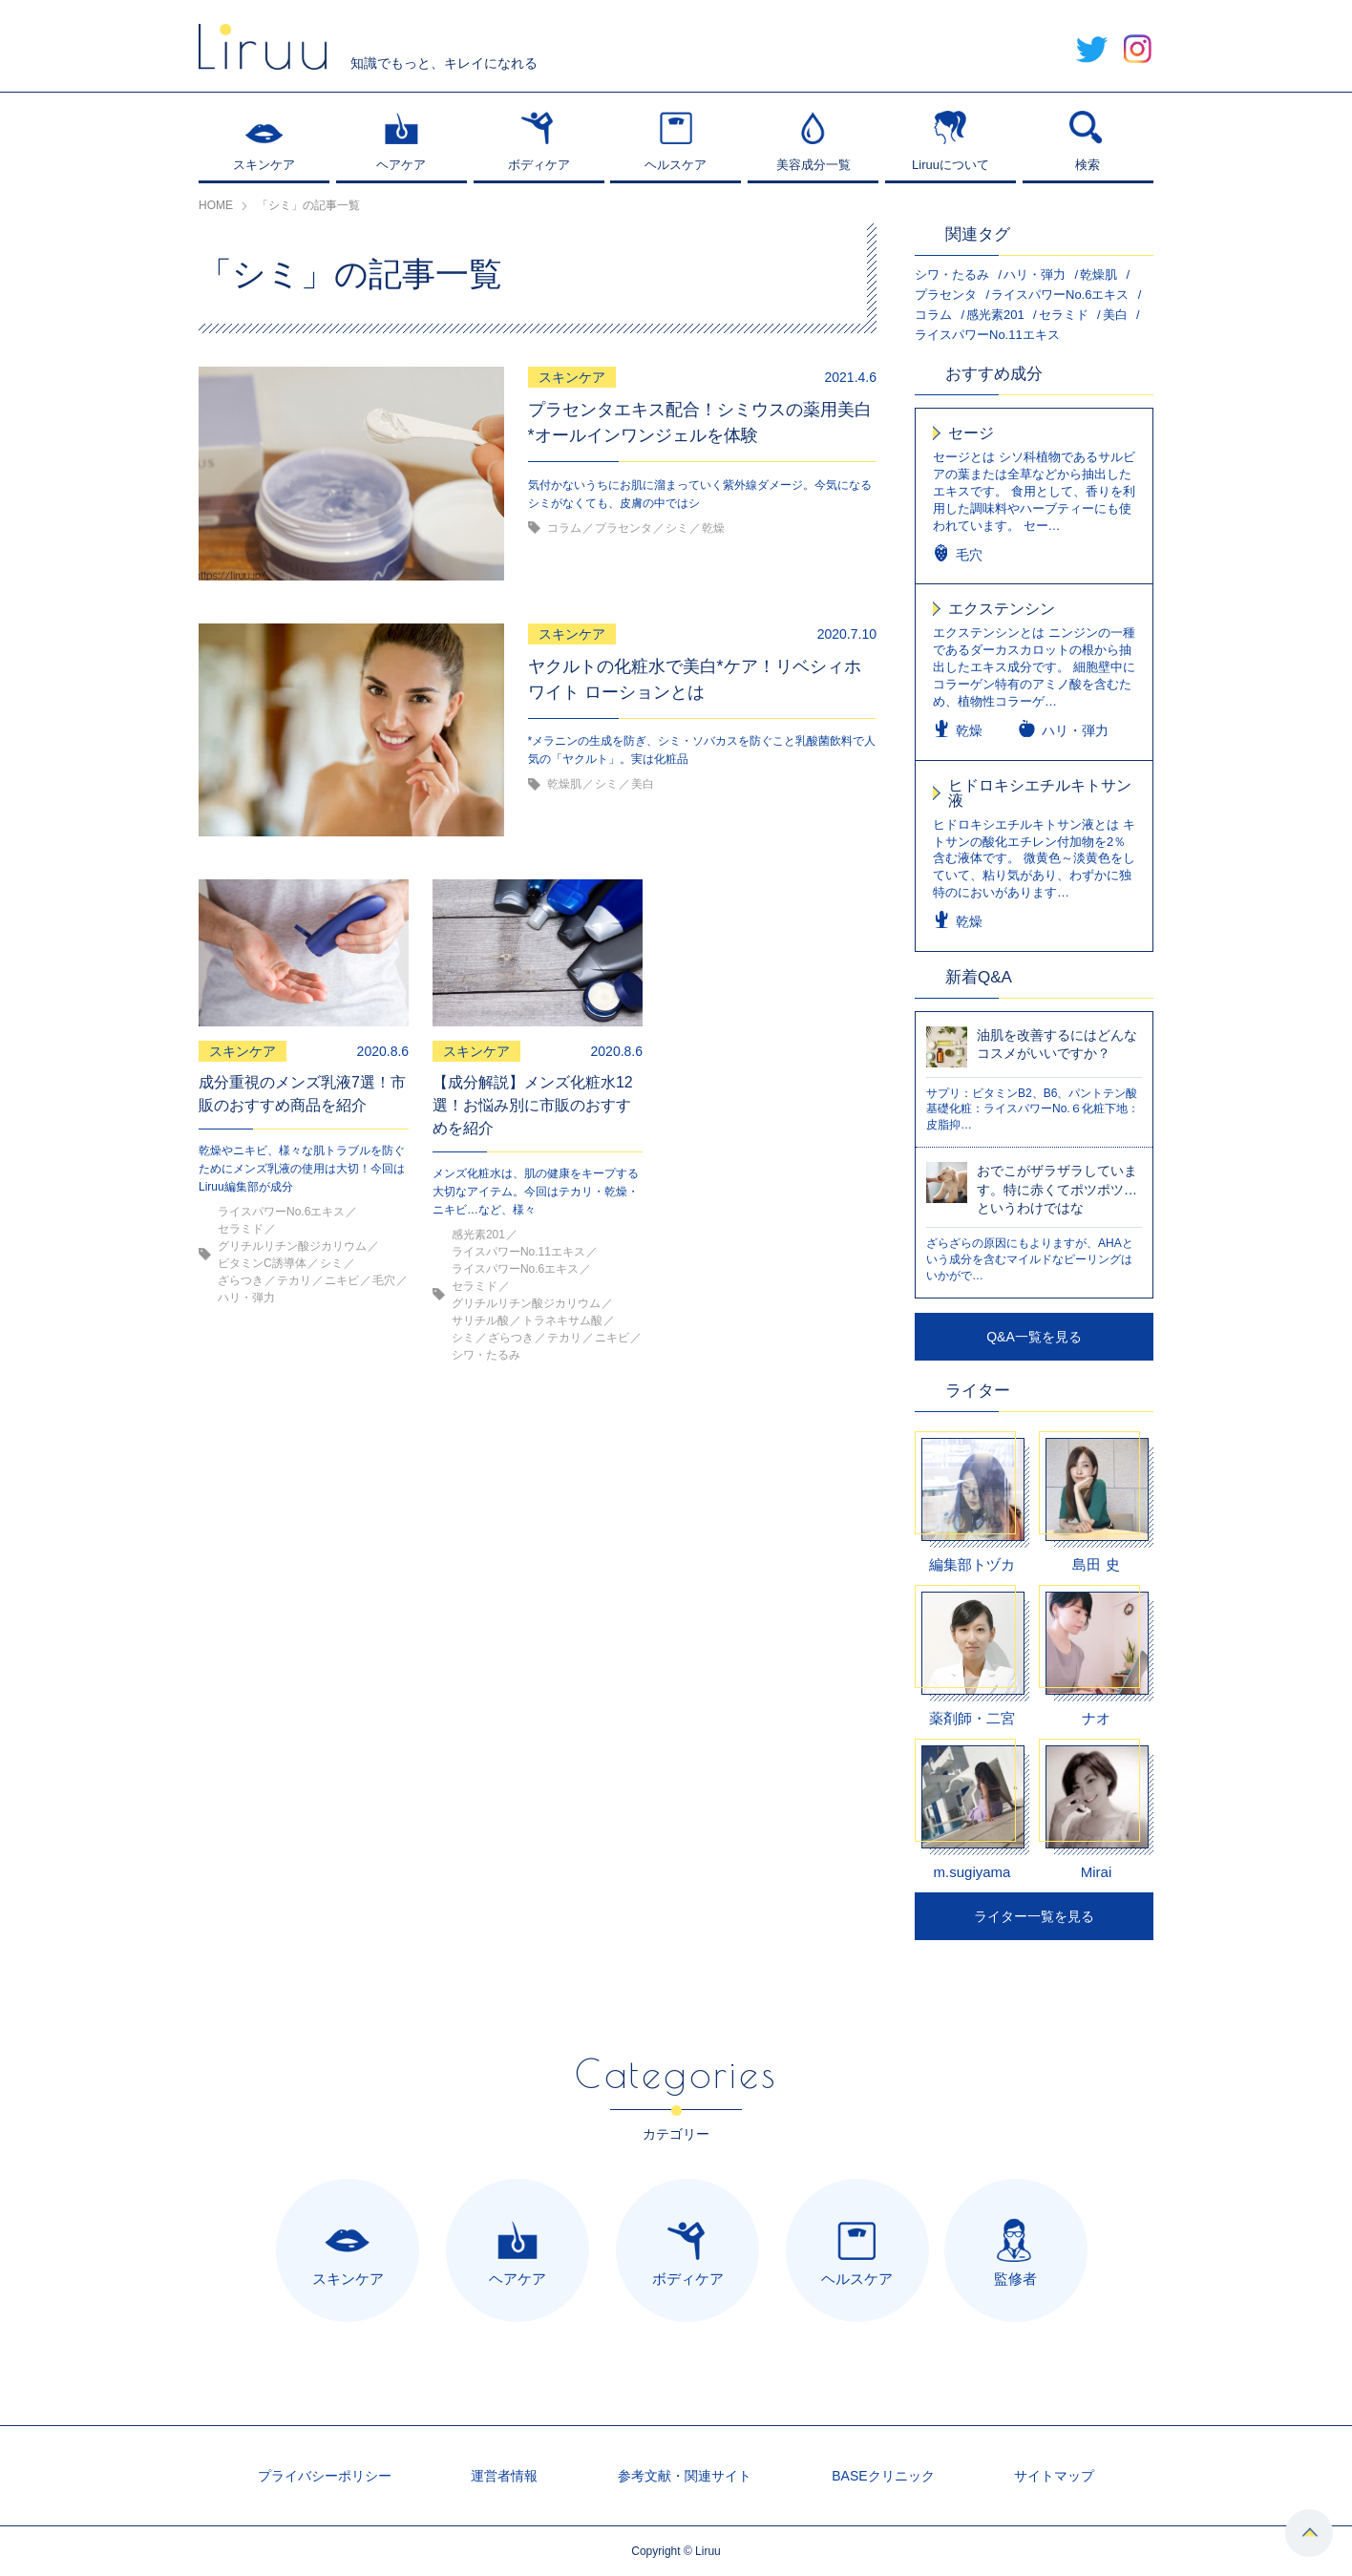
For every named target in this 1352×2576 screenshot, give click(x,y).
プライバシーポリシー (324, 2475)
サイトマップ (1054, 2475)
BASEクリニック (883, 2475)
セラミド (1063, 314)
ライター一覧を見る (1034, 1916)
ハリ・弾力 (1034, 274)
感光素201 (995, 314)
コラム (933, 314)
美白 (1115, 314)
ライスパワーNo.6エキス (1060, 294)
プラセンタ (946, 294)
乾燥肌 (1098, 274)
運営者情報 (504, 2475)
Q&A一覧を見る (1034, 1336)
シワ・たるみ (952, 274)
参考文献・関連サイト (684, 2475)
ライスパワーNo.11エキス (987, 334)
